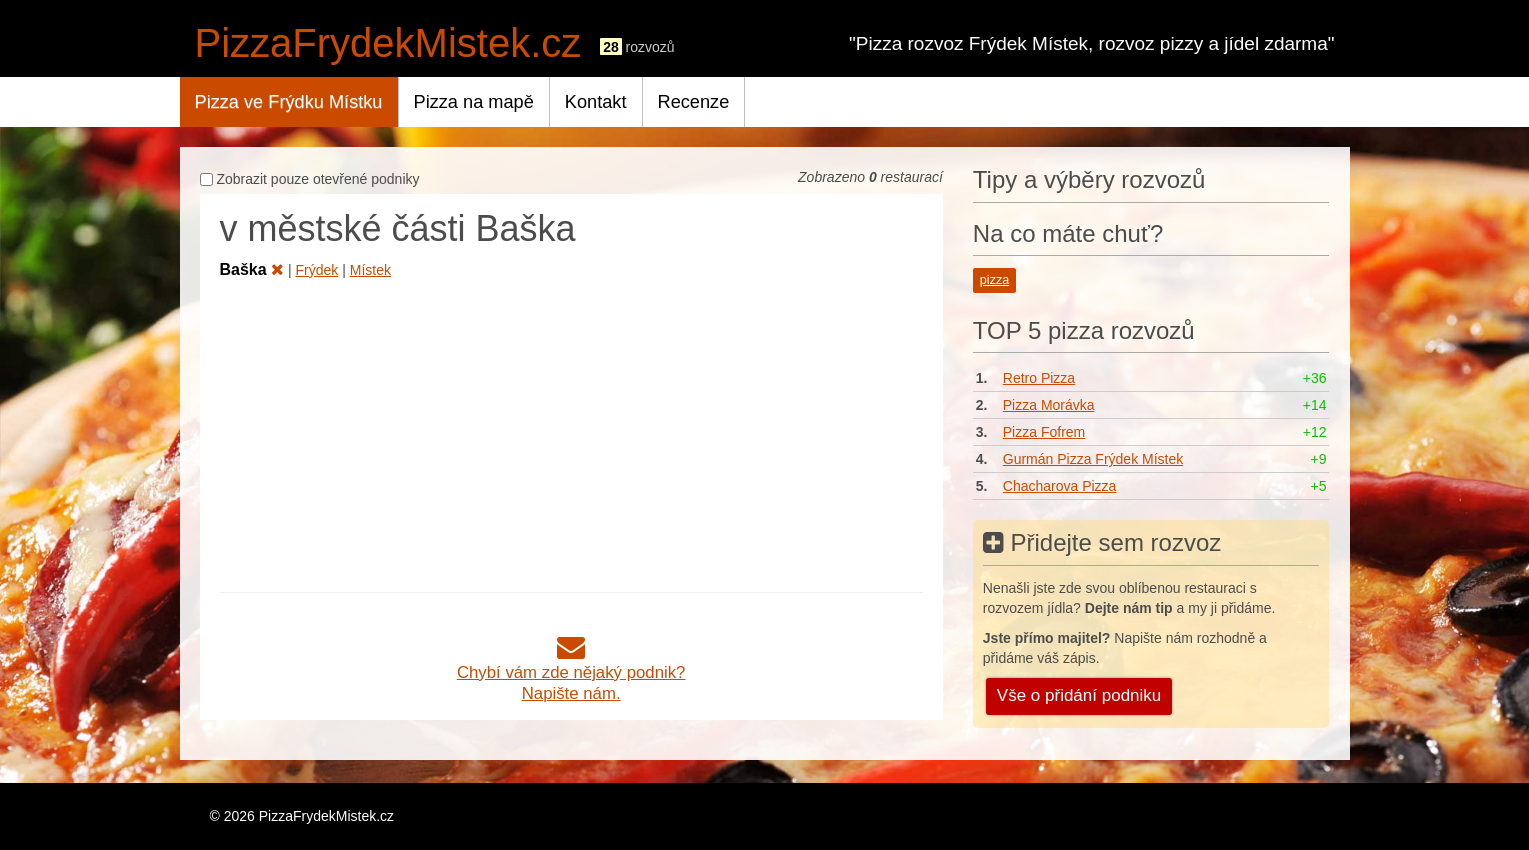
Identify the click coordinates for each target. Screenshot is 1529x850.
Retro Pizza (1039, 378)
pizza (994, 280)
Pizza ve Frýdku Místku (289, 102)
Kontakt (596, 102)
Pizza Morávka (1049, 405)
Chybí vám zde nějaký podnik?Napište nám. (571, 672)
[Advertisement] (571, 432)
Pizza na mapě (474, 102)
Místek (370, 270)
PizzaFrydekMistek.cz (388, 43)
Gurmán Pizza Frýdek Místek (1093, 459)
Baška (252, 269)
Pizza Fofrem (1044, 432)
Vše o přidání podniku (1079, 695)
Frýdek (317, 270)
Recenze (694, 102)
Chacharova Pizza (1060, 486)
